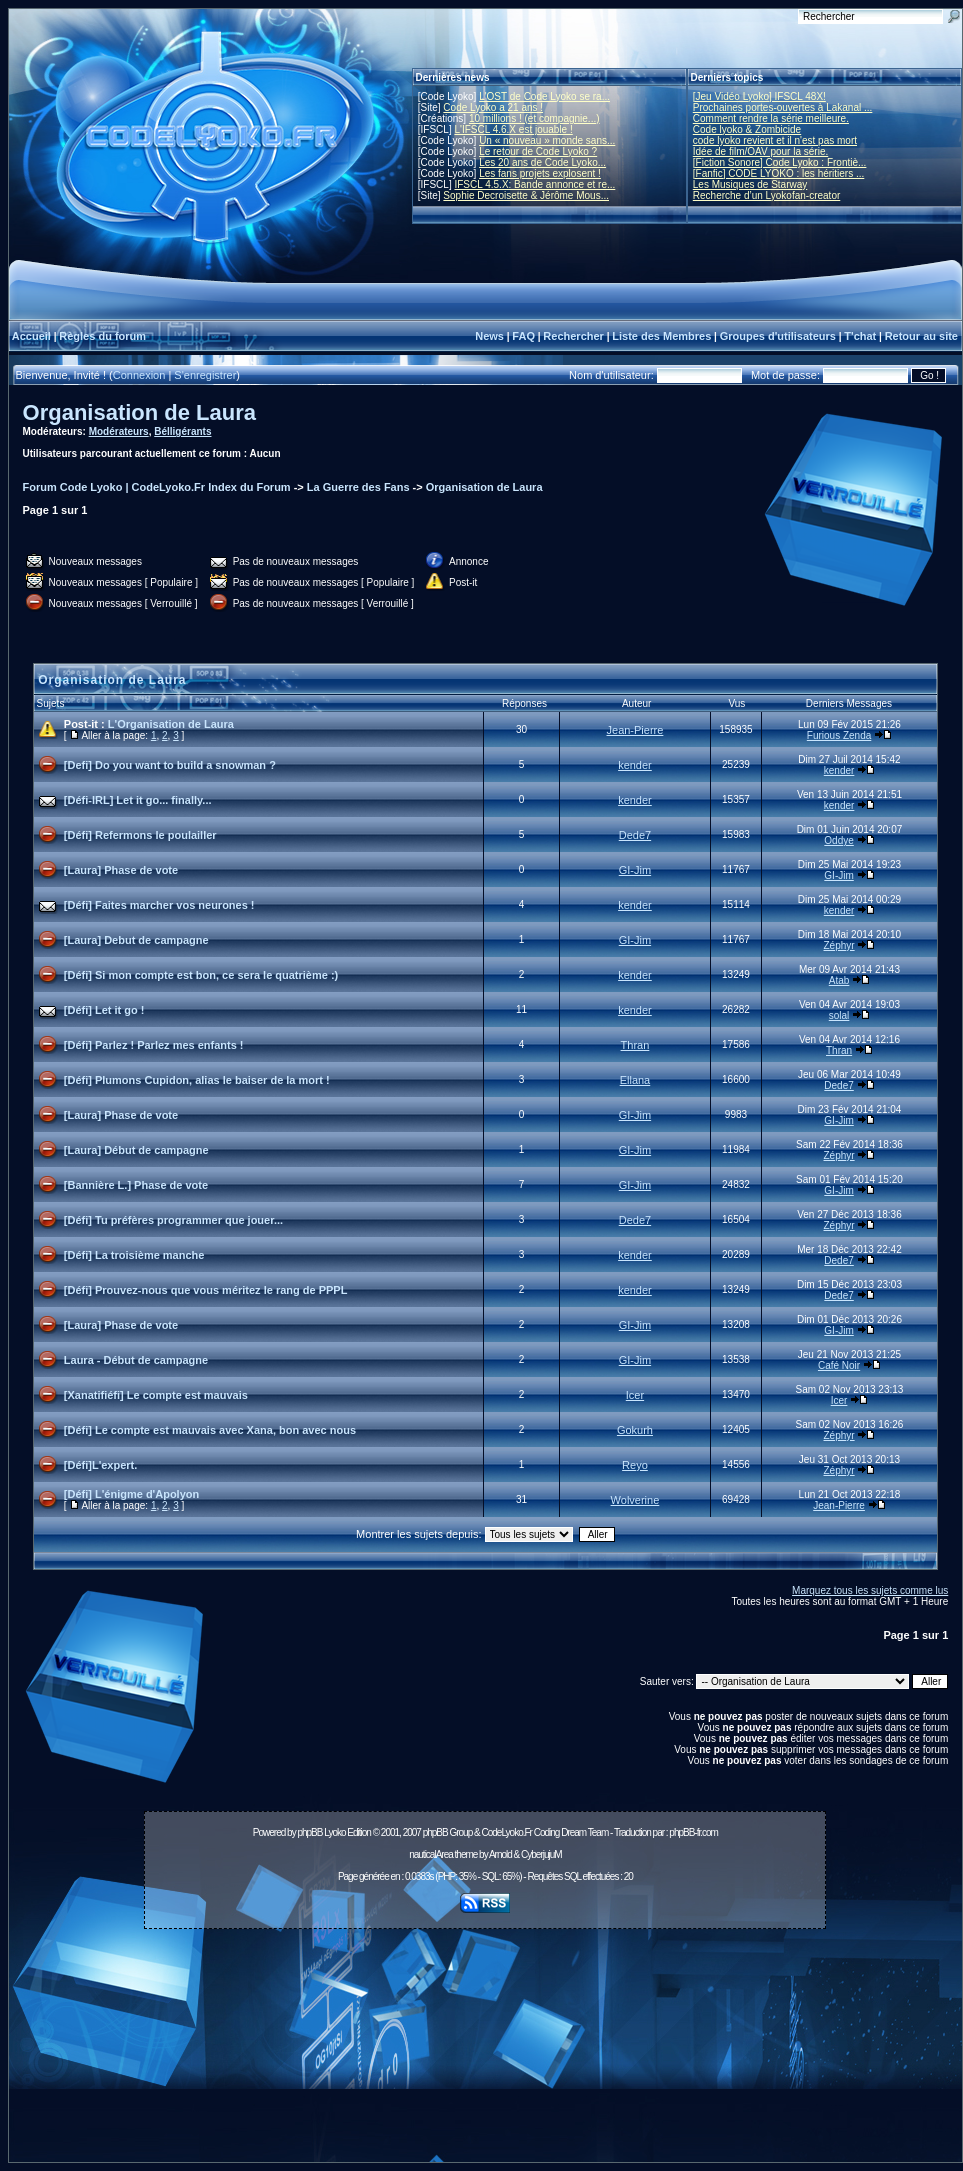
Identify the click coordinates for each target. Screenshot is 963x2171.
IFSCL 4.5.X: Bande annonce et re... (534, 184)
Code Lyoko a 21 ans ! (493, 107)
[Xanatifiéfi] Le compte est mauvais (156, 1395)
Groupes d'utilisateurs (778, 336)
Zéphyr (839, 945)
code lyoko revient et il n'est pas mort (775, 140)
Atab (839, 980)
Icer (635, 1395)
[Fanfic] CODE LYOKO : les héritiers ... (779, 173)
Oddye (838, 840)
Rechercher (573, 336)
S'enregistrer (205, 375)
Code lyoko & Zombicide (747, 129)
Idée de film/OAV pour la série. (760, 151)
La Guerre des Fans (358, 487)
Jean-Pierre (635, 730)
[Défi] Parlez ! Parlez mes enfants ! (154, 1045)
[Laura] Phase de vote (121, 870)
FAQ (523, 336)
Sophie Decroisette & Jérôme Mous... (526, 195)
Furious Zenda (839, 735)
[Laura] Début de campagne (136, 1150)
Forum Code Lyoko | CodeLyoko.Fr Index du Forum (157, 487)
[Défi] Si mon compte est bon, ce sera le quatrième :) (201, 975)
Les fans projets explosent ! (540, 173)
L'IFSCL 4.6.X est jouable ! (513, 129)
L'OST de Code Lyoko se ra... (544, 96)
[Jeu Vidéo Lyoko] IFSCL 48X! (759, 96)
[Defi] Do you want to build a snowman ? (170, 765)
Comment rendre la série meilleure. (771, 118)
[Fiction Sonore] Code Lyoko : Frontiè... (780, 162)
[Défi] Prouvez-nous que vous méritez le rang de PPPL (206, 1290)
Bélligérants (182, 431)
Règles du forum (102, 336)
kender (635, 765)
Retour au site (921, 336)
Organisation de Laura (140, 412)
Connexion (139, 375)
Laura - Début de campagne (136, 1360)
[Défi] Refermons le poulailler (140, 835)
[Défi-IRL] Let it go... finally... (138, 800)
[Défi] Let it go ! (104, 1010)
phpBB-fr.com (693, 1832)
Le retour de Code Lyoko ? (538, 151)
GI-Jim (635, 870)
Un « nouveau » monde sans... (547, 140)
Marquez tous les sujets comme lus (870, 1590)
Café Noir (839, 1365)
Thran (635, 1045)
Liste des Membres (661, 336)
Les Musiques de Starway (750, 184)
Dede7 (635, 835)
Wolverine (635, 1500)
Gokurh (635, 1430)
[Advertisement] (485, 2051)
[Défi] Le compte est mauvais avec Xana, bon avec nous (210, 1430)
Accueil (31, 336)
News (489, 336)
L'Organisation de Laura (171, 724)
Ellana (635, 1080)
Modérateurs (119, 431)
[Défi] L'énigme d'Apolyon (131, 1494)
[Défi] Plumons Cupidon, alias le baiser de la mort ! (197, 1080)
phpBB (309, 1832)
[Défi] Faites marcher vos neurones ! (159, 905)
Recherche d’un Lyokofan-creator (767, 195)
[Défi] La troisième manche (134, 1255)
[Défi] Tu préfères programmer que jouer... (173, 1220)
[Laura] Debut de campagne (136, 940)
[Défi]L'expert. (101, 1465)
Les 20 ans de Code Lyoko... (542, 162)
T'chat (860, 336)
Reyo (635, 1465)
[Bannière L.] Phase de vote (136, 1185)
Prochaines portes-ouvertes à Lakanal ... (783, 107)
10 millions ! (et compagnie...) (534, 118)
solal (839, 1015)
